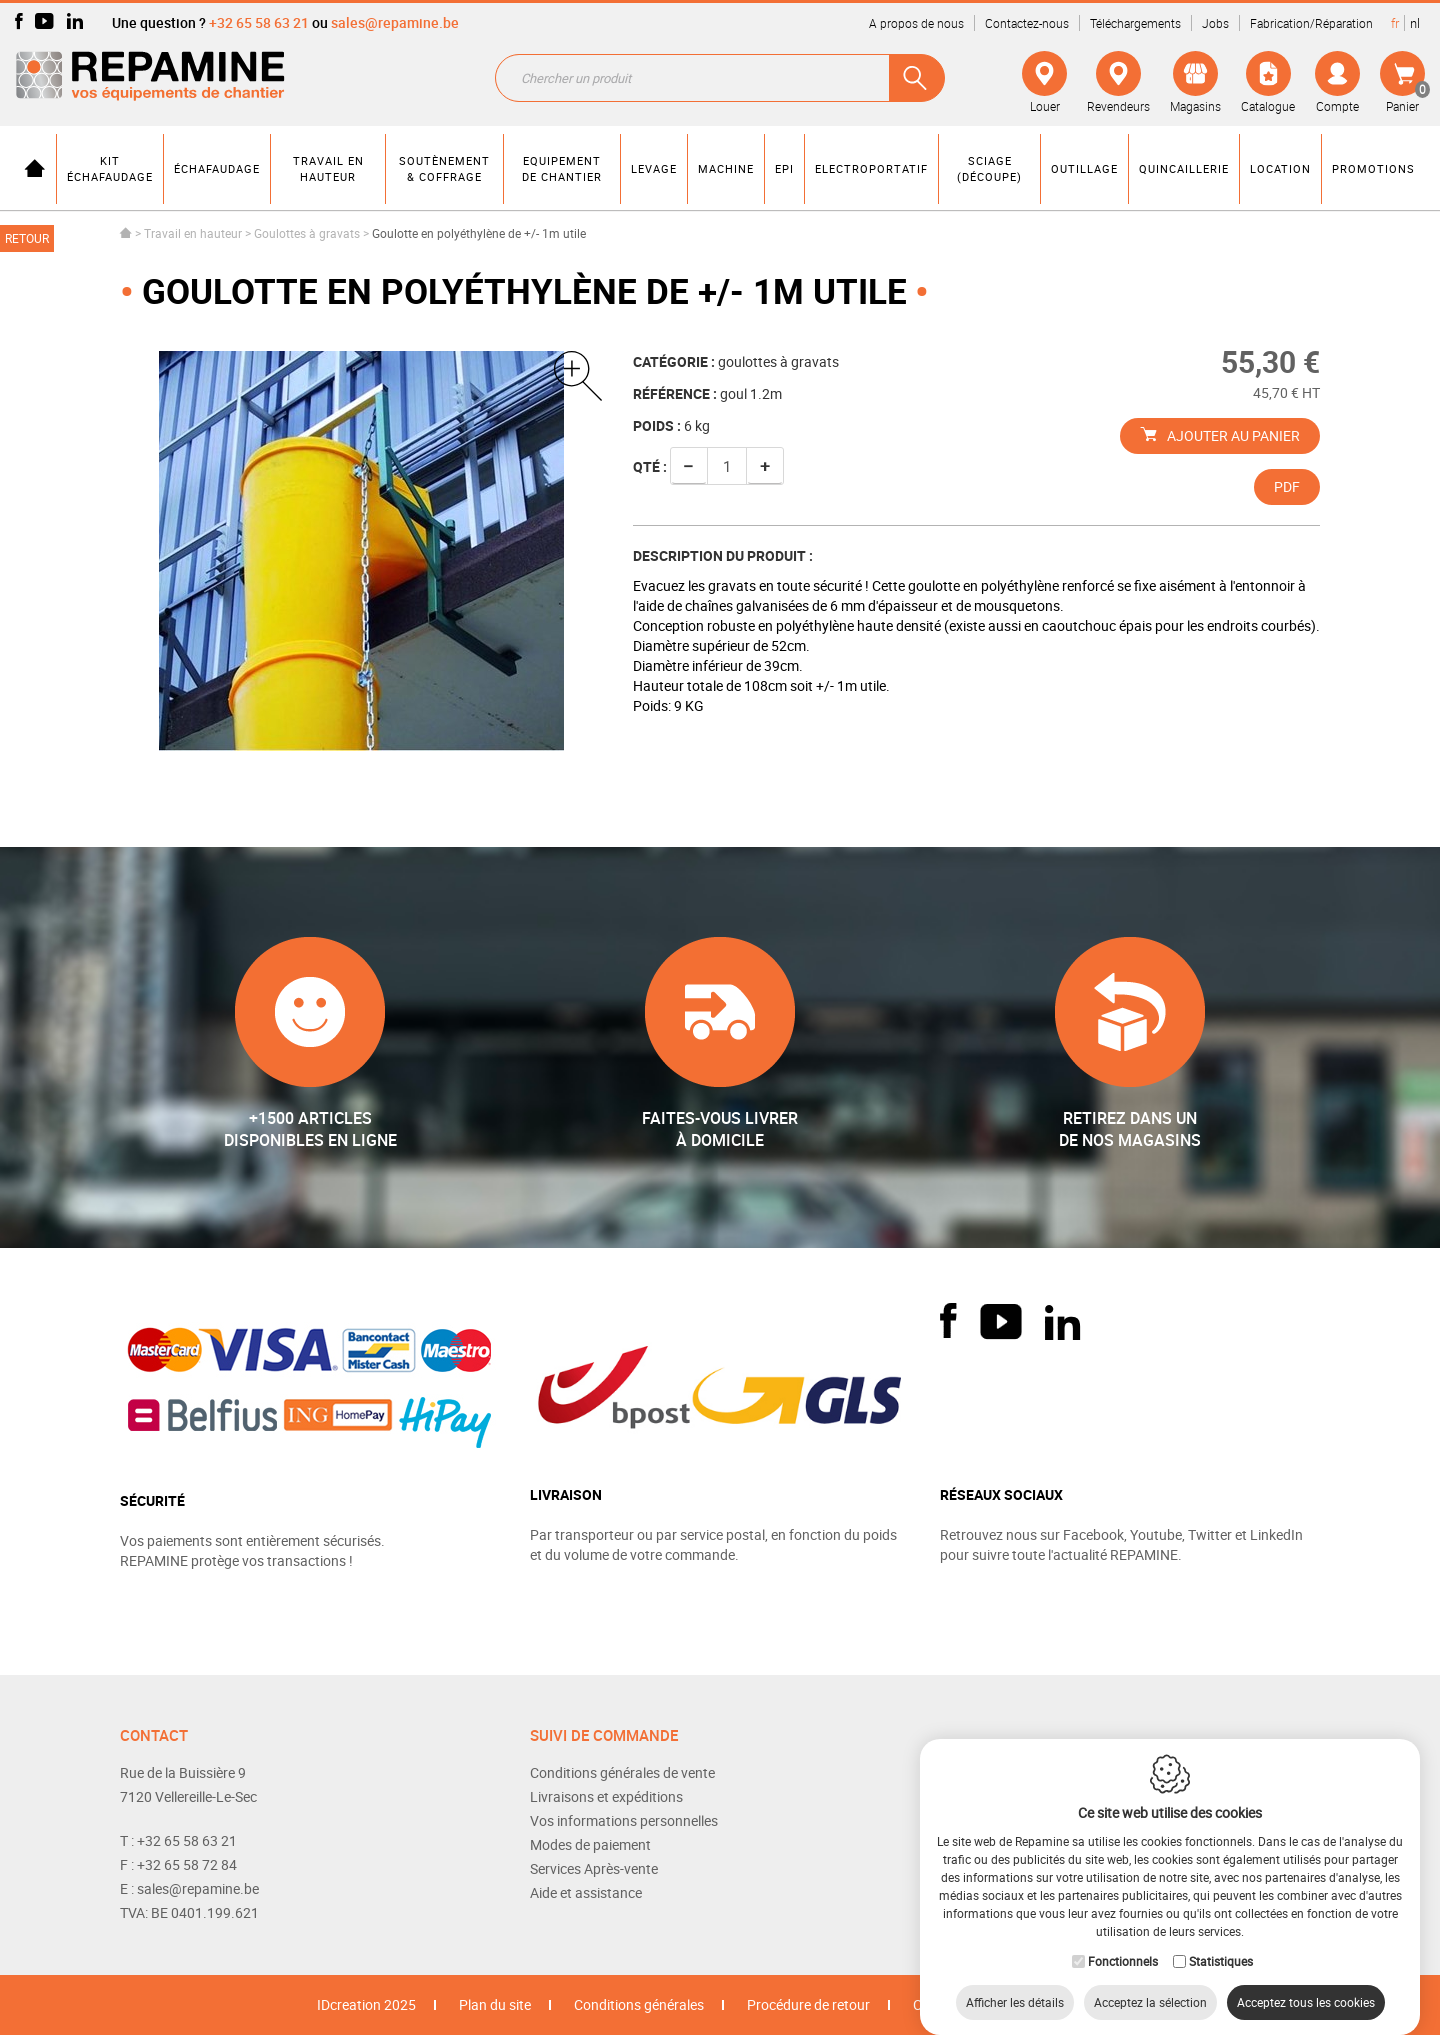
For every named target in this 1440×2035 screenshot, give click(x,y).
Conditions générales (639, 2004)
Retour (27, 238)
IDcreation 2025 (366, 2004)
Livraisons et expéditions (606, 1796)
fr (1395, 23)
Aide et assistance (586, 1892)
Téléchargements (1135, 23)
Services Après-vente (594, 1868)
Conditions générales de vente (622, 1772)
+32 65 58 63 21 (259, 22)
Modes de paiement (590, 1844)
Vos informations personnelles (624, 1820)
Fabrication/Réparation (1311, 23)
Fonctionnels (1123, 1941)
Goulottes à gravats (307, 233)
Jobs (1215, 23)
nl (1415, 23)
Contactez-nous (1027, 23)
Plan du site (495, 2004)
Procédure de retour (808, 2004)
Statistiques (1221, 1941)
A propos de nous (916, 23)
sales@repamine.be (395, 22)
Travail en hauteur (193, 233)
